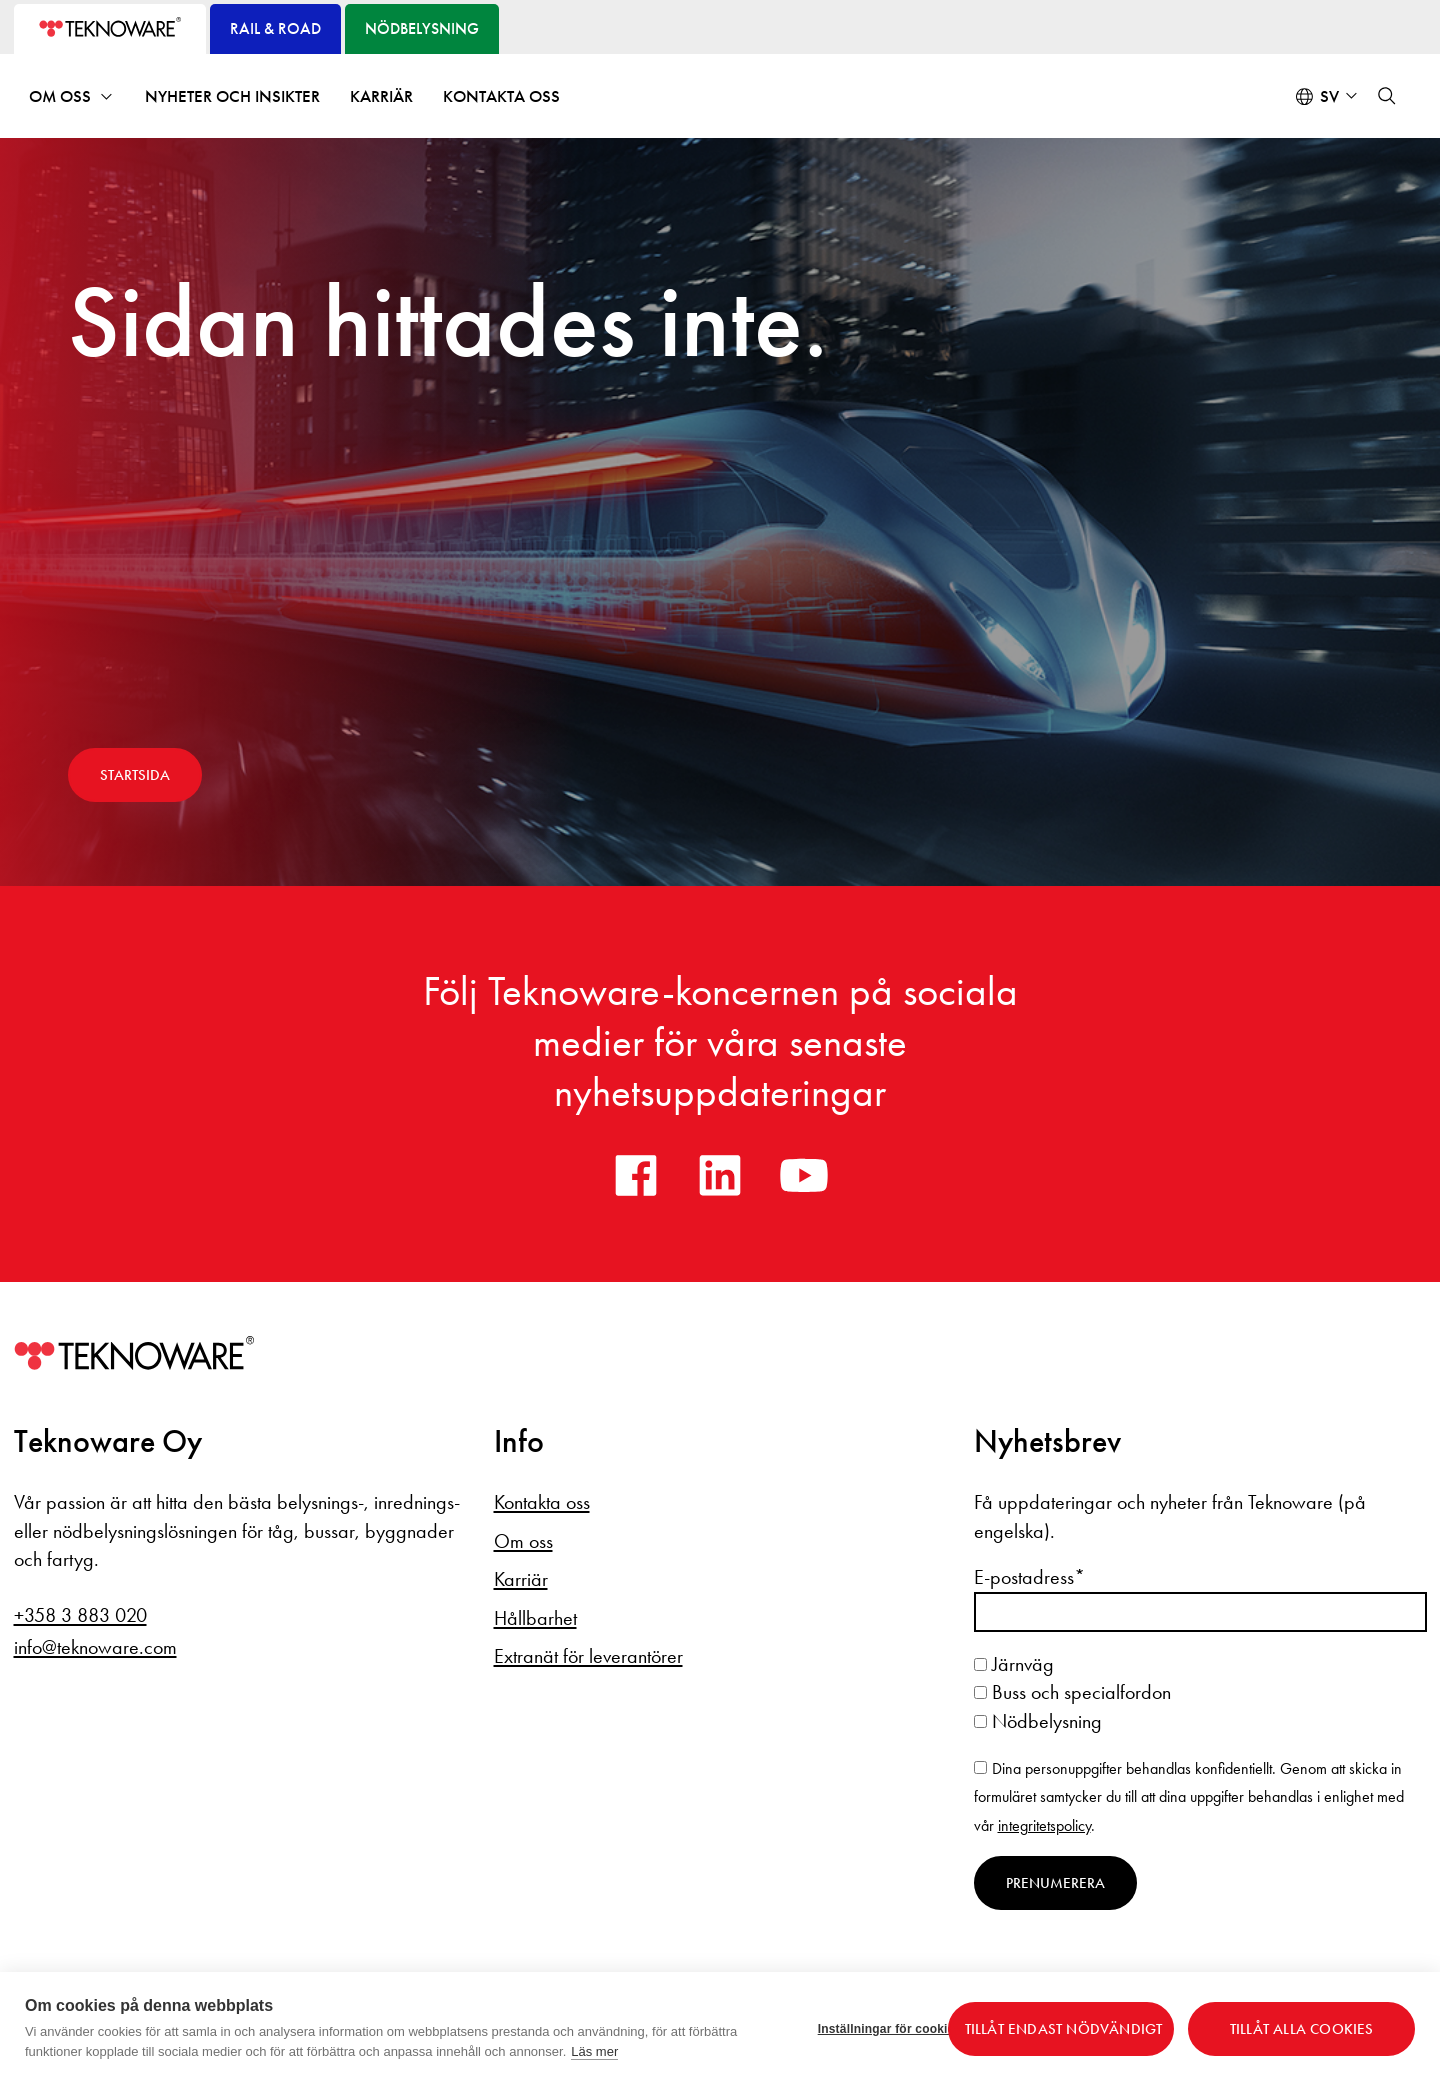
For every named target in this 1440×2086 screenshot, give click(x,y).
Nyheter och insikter (232, 96)
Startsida (135, 775)
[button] (1387, 96)
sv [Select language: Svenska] (1329, 96)
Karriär (381, 96)
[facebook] (636, 1175)
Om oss (60, 96)
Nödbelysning (1038, 1721)
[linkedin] (720, 1175)
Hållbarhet (535, 1618)
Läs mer (594, 2051)
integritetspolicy (1044, 1825)
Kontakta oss (501, 96)
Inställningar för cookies (876, 2029)
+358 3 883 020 (80, 1615)
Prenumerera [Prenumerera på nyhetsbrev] (1055, 1883)
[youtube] (804, 1175)
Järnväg (1014, 1664)
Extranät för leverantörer (588, 1656)
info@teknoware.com (95, 1647)
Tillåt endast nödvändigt (1064, 2029)
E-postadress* (1029, 1577)
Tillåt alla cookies (1302, 2029)
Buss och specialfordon (1072, 1692)
